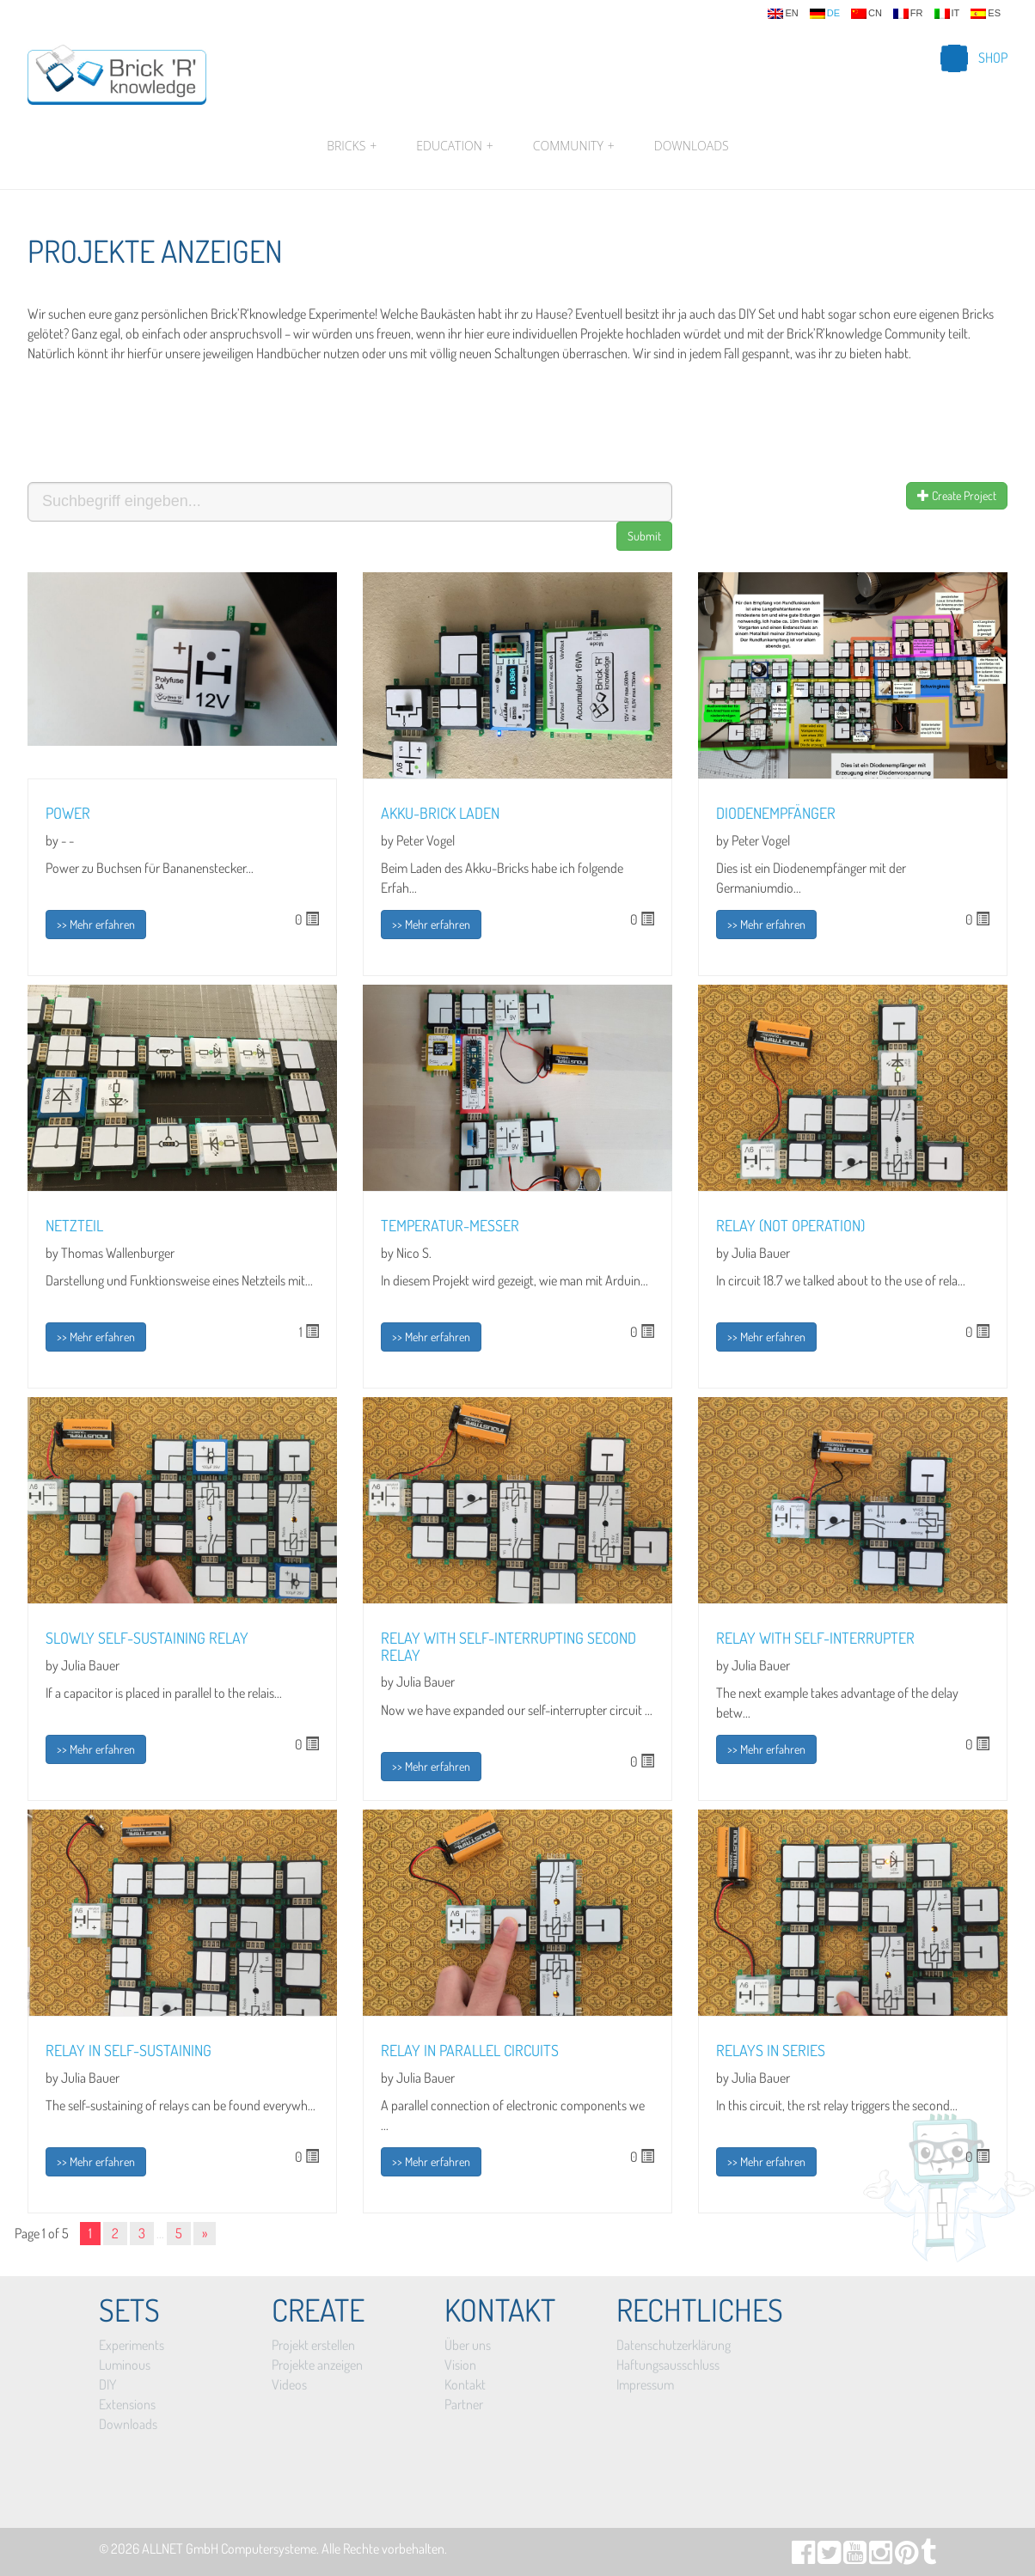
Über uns (467, 2344)
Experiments (131, 2344)
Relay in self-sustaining (128, 2050)
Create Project (956, 495)
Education (454, 146)
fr (908, 14)
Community (574, 146)
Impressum (645, 2384)
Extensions (127, 2404)
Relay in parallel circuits (470, 2050)
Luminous (124, 2364)
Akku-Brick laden (440, 812)
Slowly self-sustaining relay (147, 1637)
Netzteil (74, 1225)
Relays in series (770, 2050)
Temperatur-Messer (450, 1225)
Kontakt (465, 2384)
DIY (107, 2384)
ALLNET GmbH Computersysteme (229, 2548)
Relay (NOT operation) (790, 1225)
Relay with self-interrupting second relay (508, 1646)
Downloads (691, 145)
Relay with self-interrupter (815, 1637)
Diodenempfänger (776, 812)
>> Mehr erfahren (96, 924)
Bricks (352, 146)
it (947, 14)
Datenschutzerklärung (673, 2344)
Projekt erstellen (313, 2344)
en (783, 14)
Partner (463, 2404)
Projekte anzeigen (317, 2364)
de (825, 14)
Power (68, 812)
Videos (289, 2384)
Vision (460, 2364)
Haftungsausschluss (668, 2364)
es (986, 14)
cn (866, 14)
